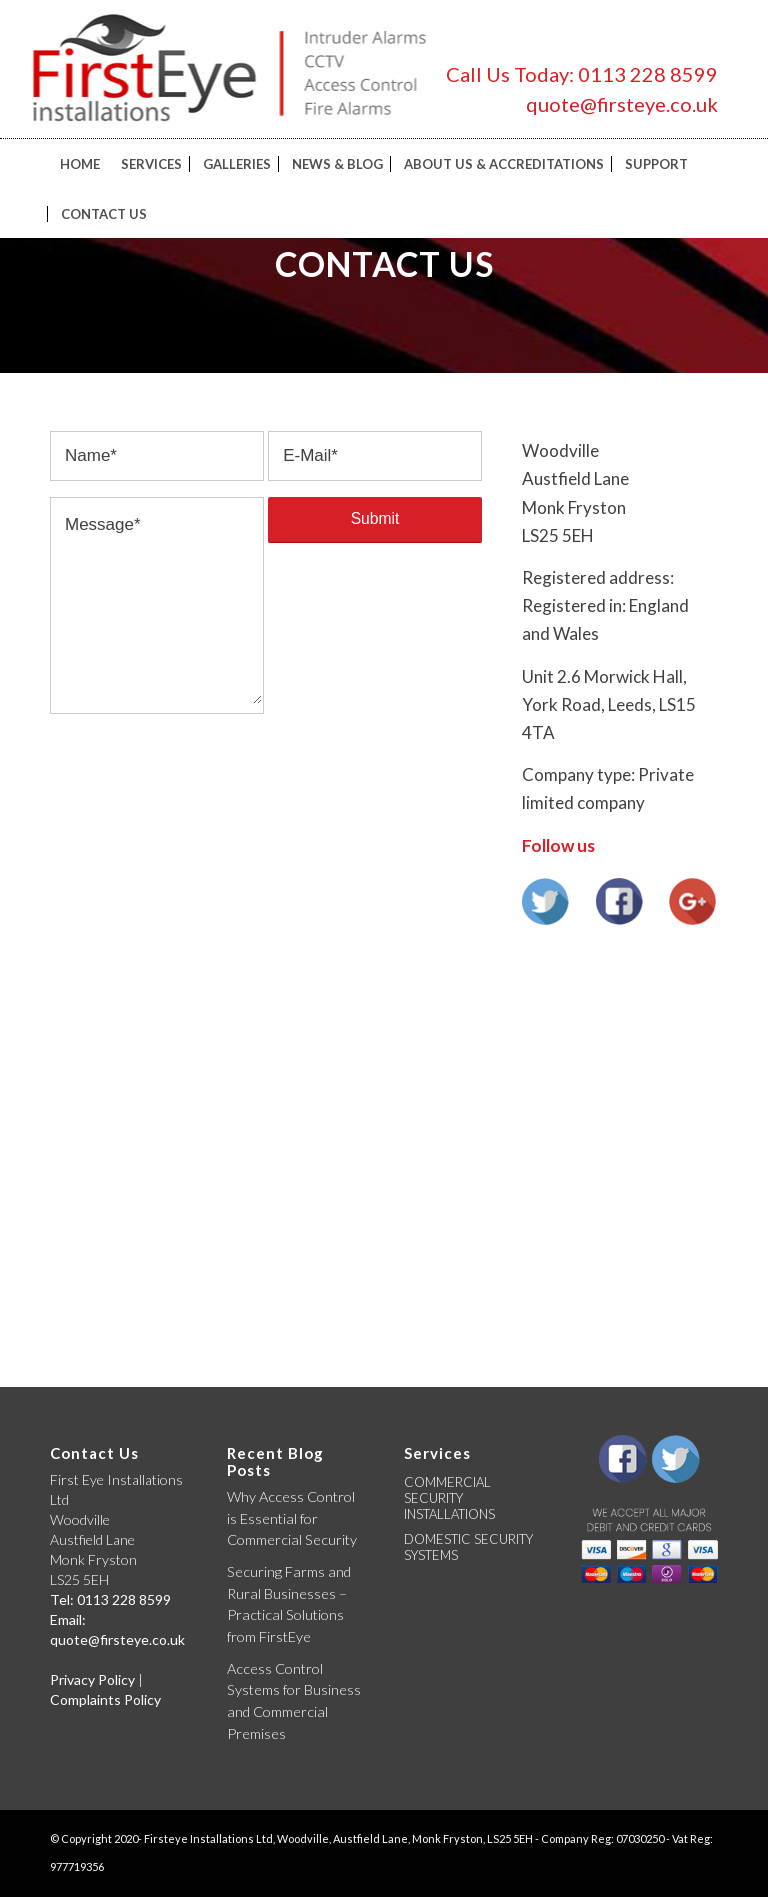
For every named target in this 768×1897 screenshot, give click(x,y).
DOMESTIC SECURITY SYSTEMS (468, 1547)
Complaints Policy (105, 1699)
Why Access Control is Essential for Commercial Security (292, 1518)
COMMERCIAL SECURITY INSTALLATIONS (449, 1498)
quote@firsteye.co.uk (622, 104)
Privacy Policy (92, 1679)
